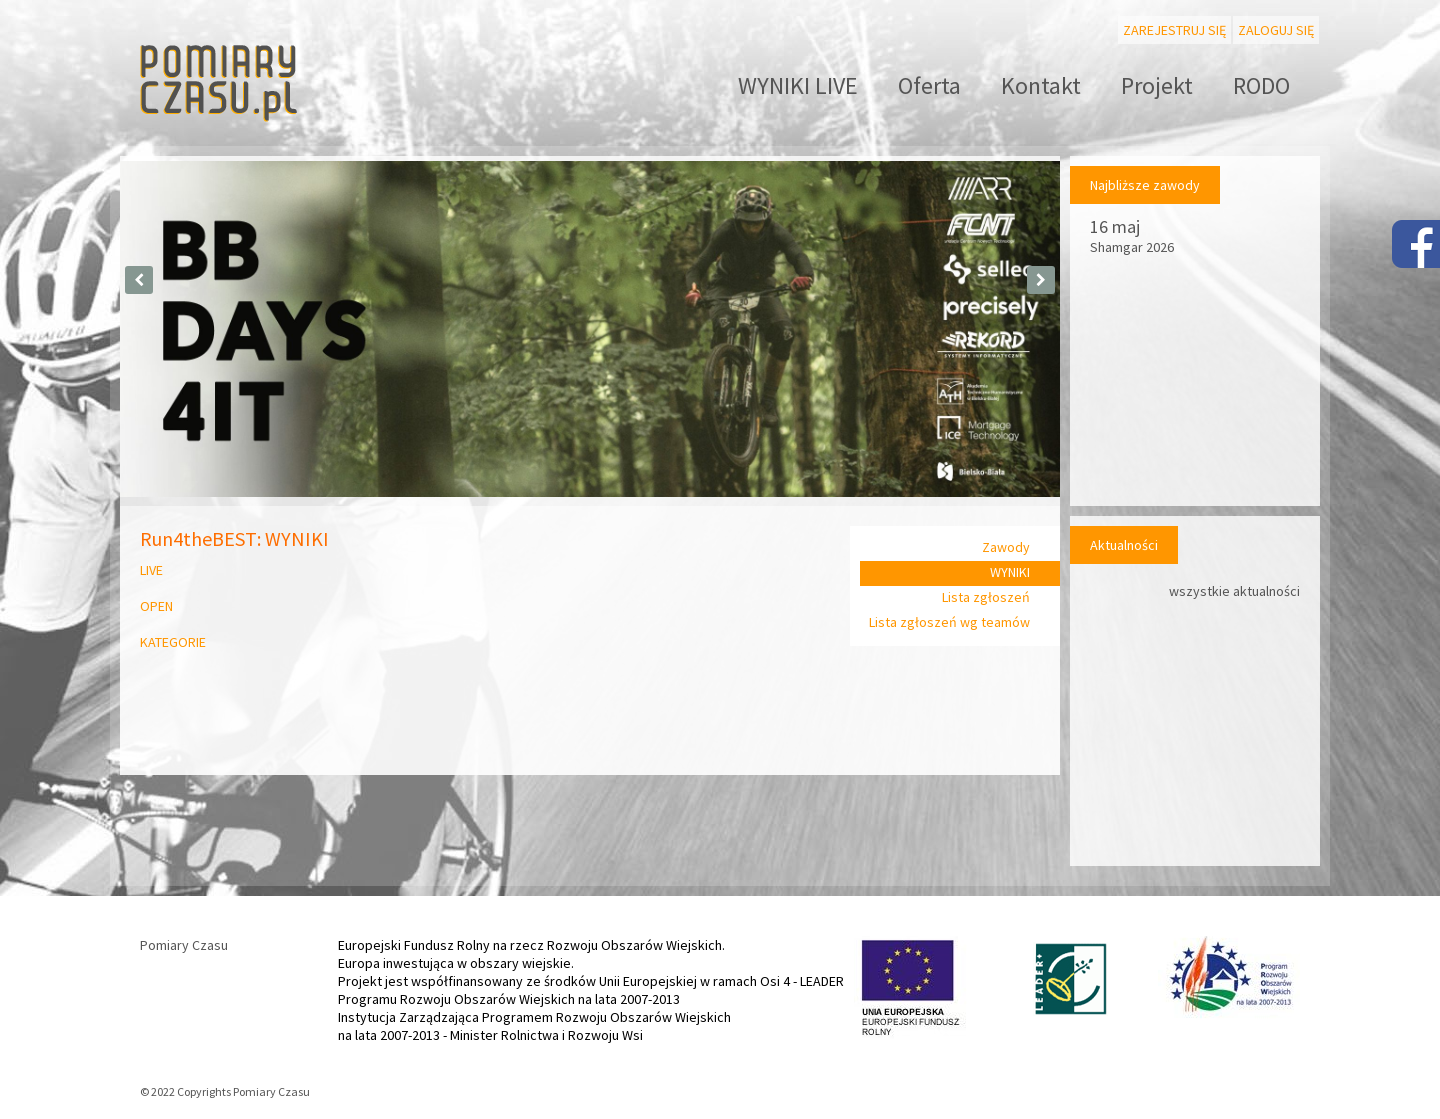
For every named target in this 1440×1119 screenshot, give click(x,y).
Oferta (929, 85)
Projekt (1157, 85)
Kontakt (1041, 85)
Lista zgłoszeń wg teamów (949, 622)
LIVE (151, 570)
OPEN (161, 606)
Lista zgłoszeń (986, 597)
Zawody (1006, 547)
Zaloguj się (1276, 30)
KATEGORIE (173, 642)
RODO (1261, 85)
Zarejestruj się (1174, 30)
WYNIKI (1010, 572)
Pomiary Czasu (184, 945)
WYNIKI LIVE (798, 85)
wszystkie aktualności (1234, 591)
